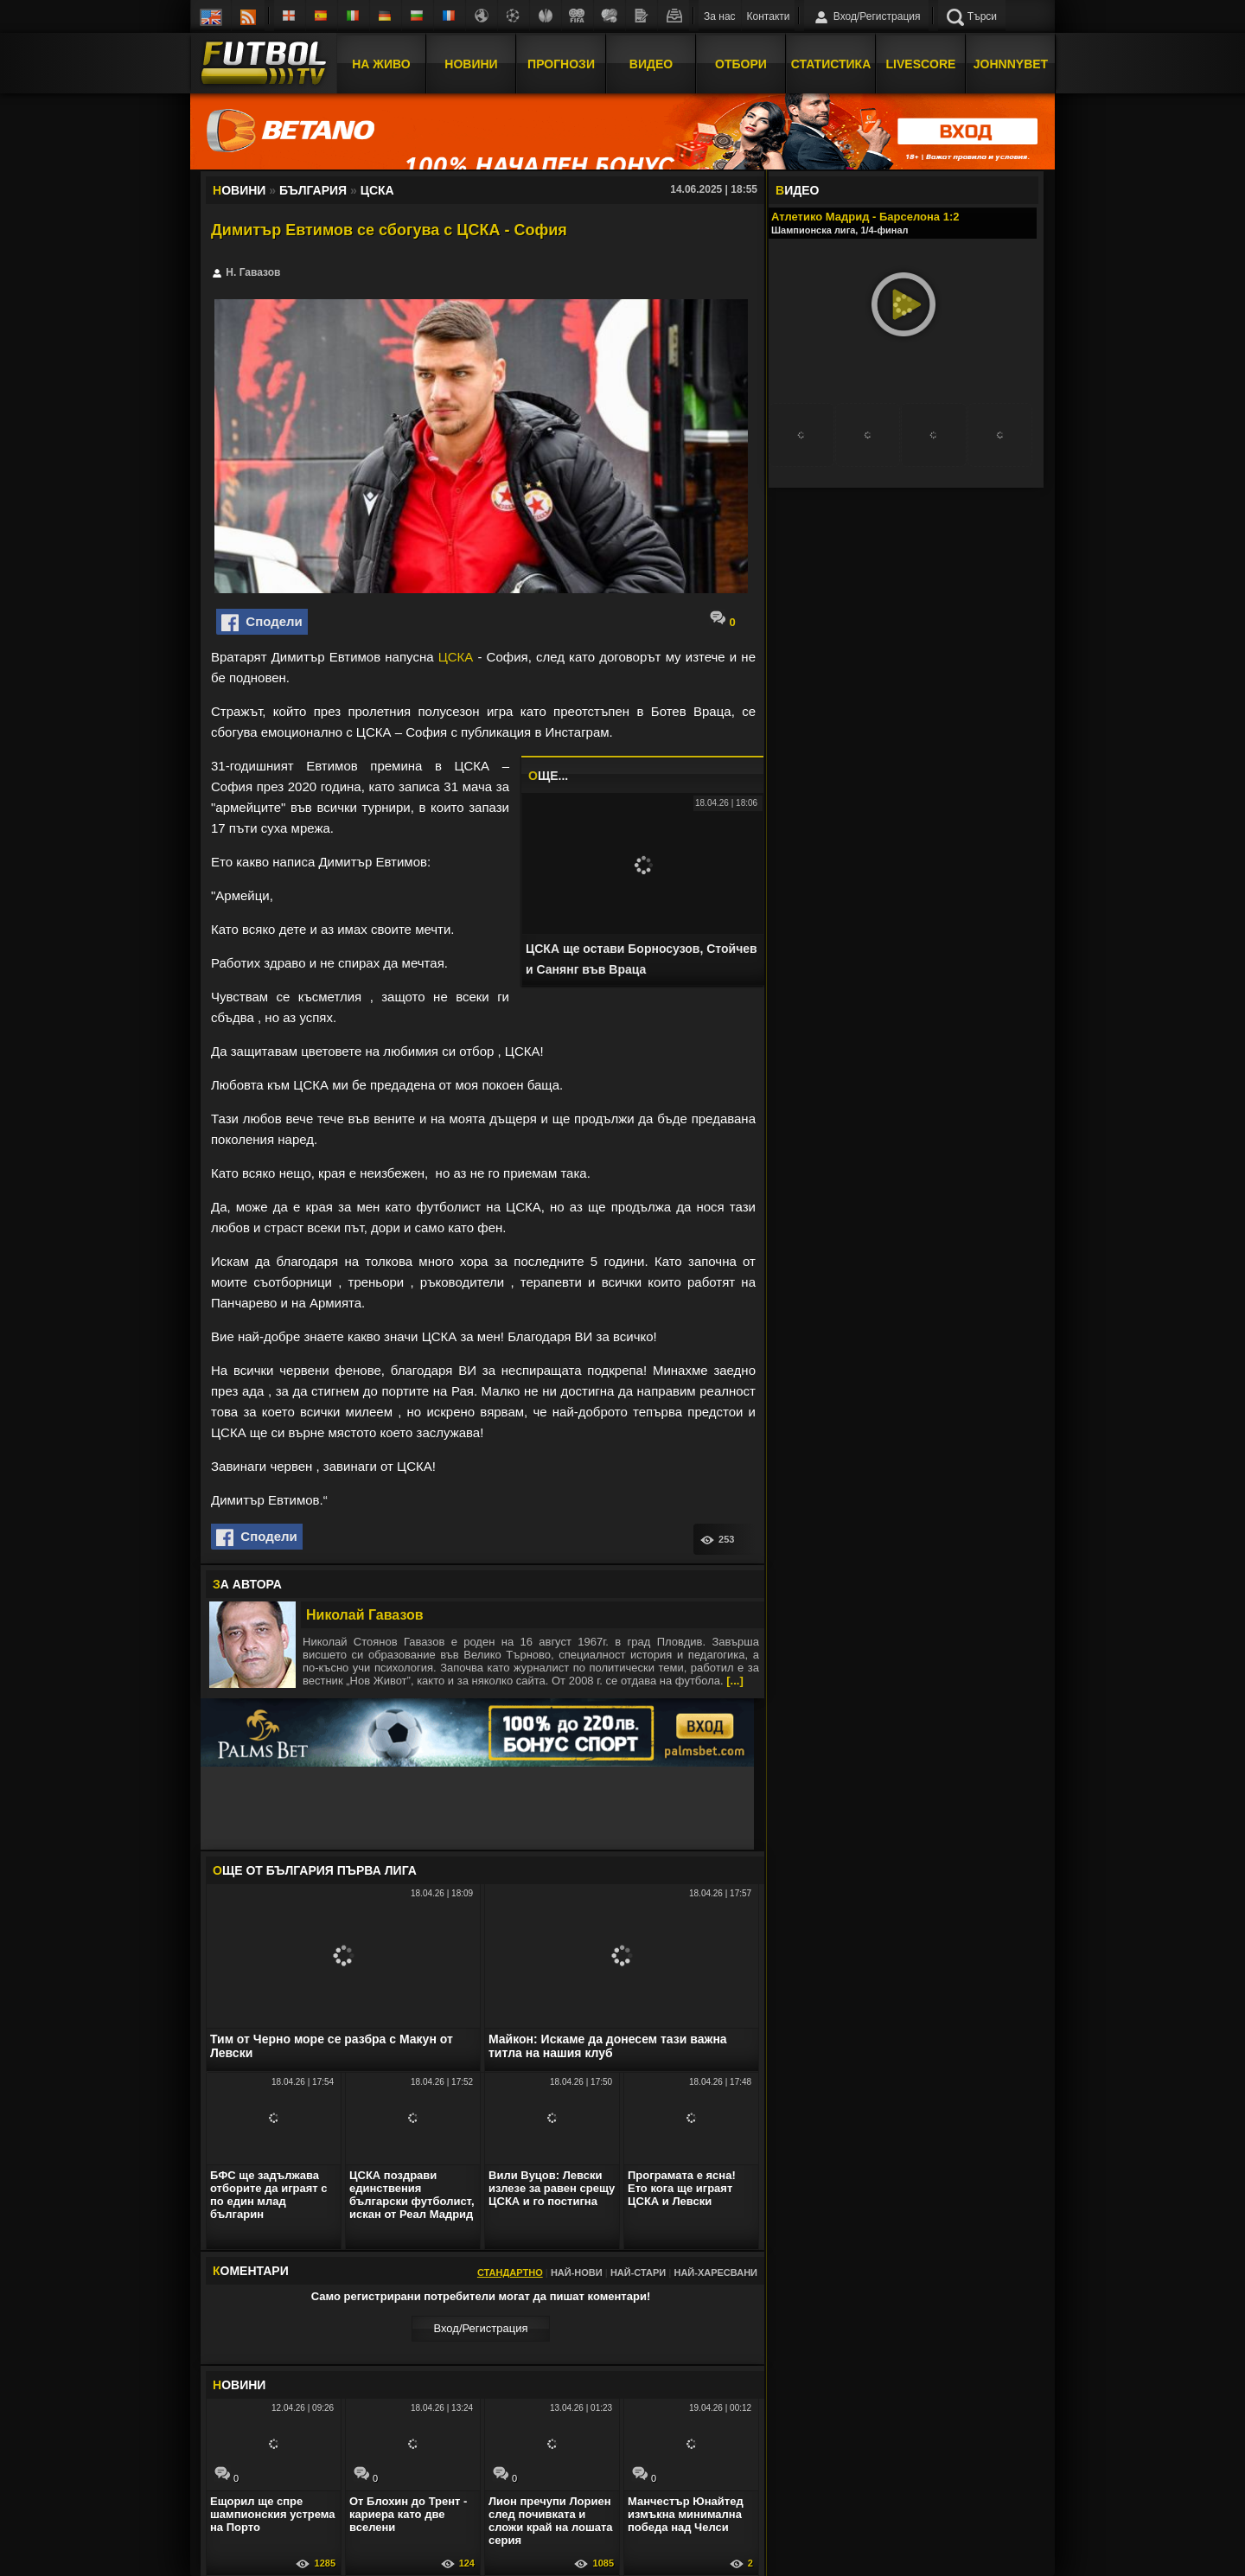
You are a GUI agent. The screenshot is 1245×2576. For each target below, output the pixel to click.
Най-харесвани (715, 2272)
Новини (470, 63)
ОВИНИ (239, 2385)
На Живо (381, 63)
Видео (651, 63)
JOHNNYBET (1011, 63)
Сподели (262, 622)
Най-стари (638, 2272)
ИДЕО (797, 190)
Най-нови (577, 2272)
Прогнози (561, 63)
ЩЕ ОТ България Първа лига (315, 1870)
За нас (720, 16)
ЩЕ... (548, 776)
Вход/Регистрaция (480, 2328)
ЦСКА (456, 656)
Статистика (831, 63)
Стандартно (510, 2272)
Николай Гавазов (365, 1615)
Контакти (768, 16)
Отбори (741, 63)
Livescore (921, 63)
